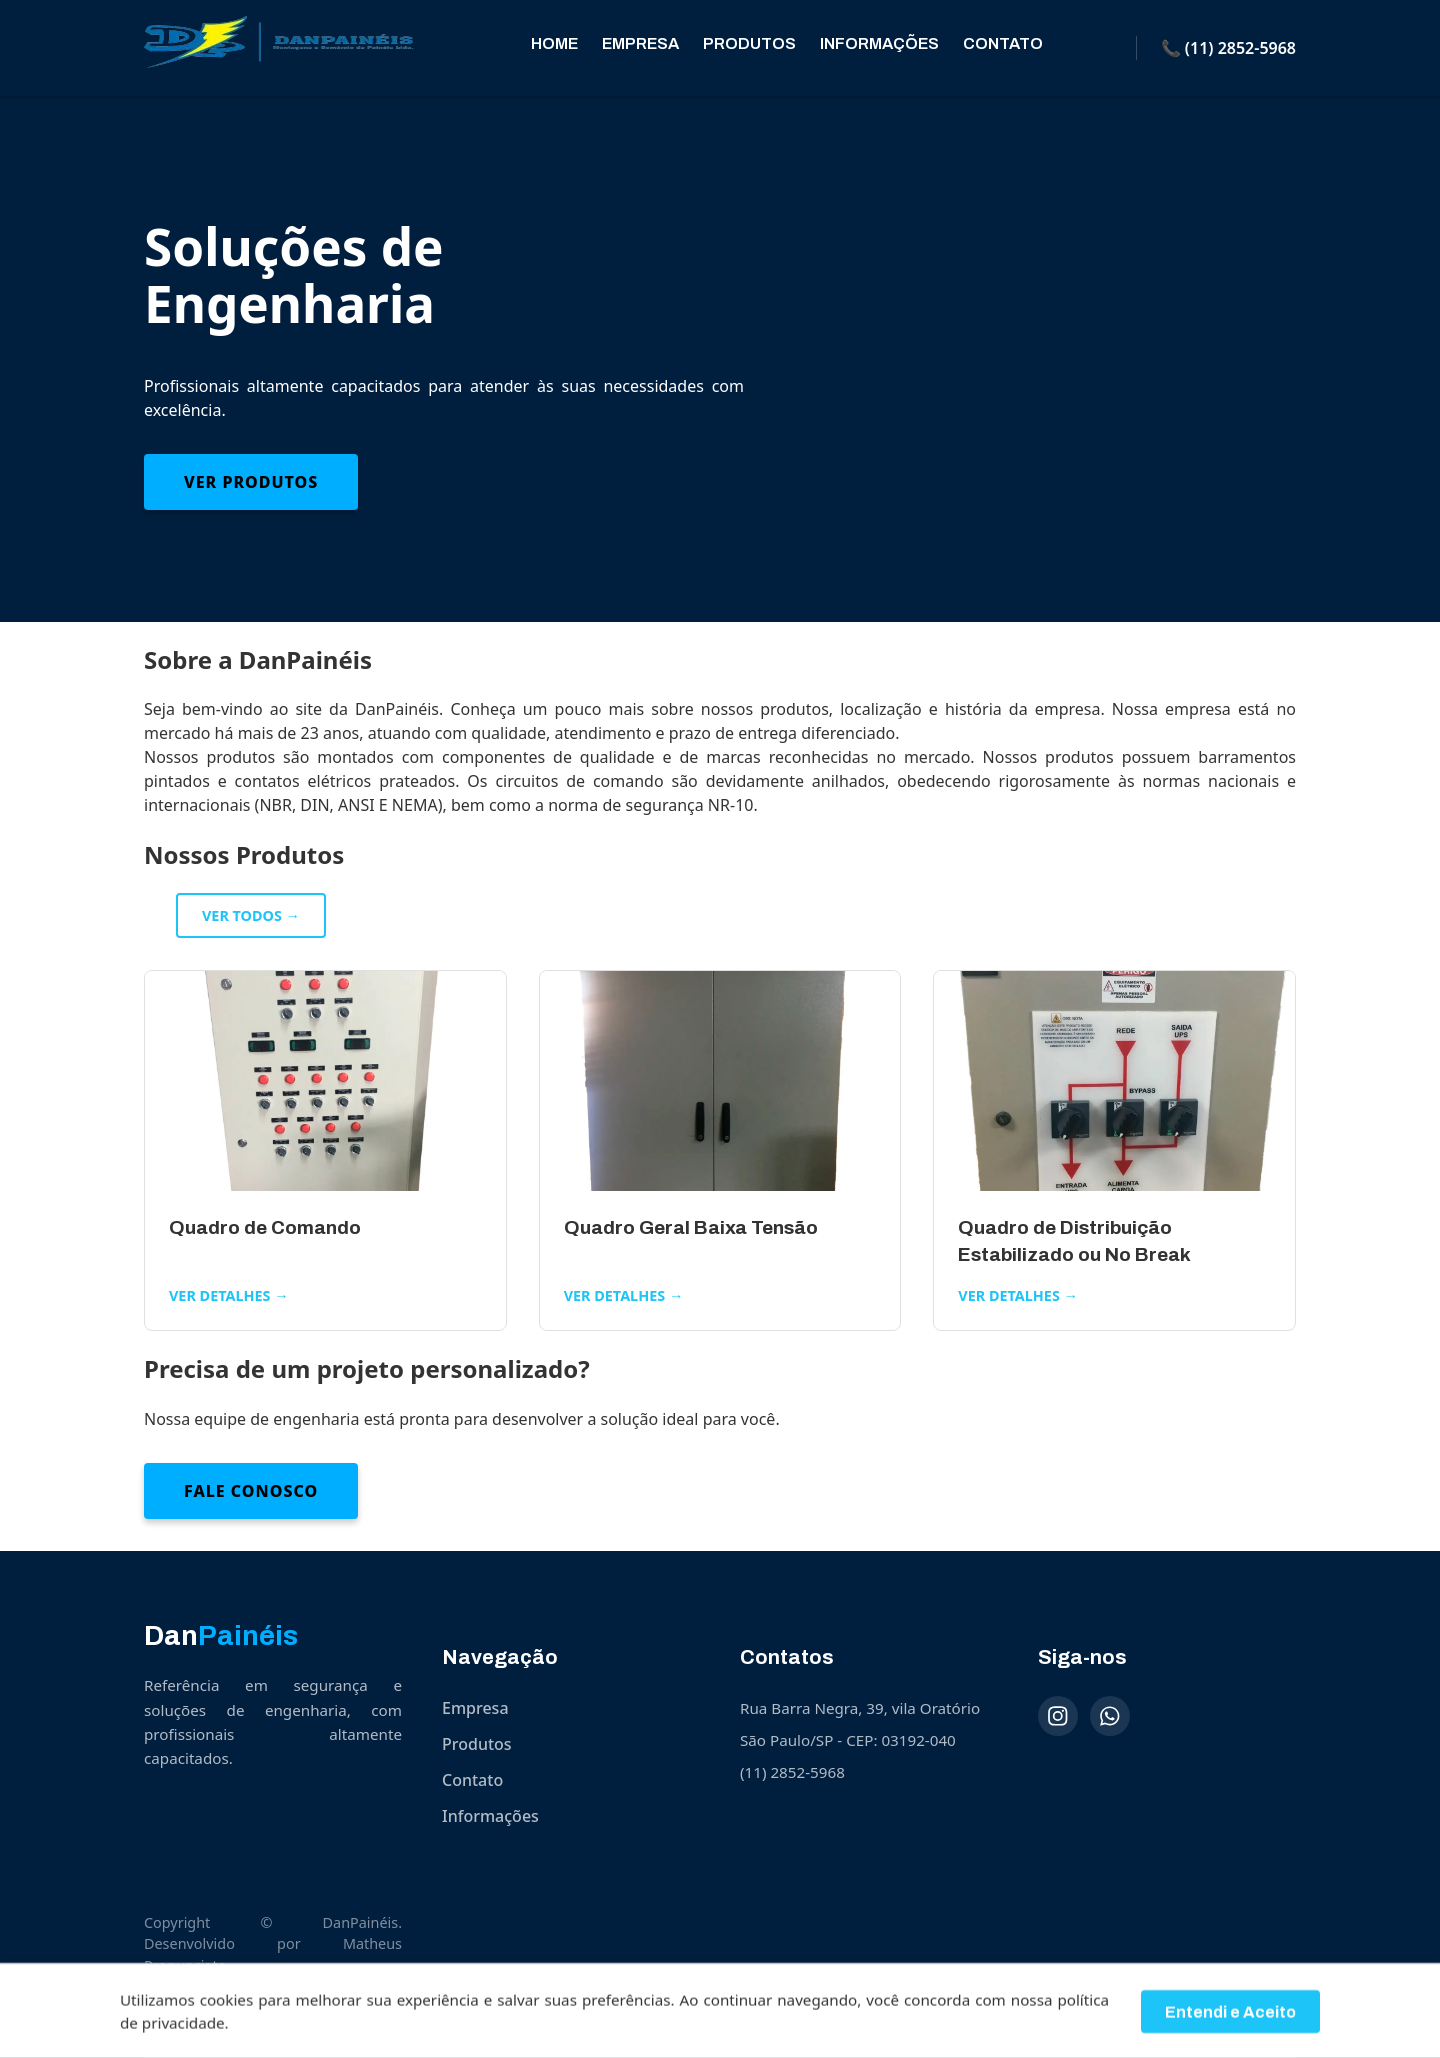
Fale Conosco (251, 1491)
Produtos (749, 43)
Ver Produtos (251, 482)
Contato (1003, 43)
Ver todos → (251, 915)
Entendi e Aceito (1230, 2019)
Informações (879, 43)
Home (554, 43)
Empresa (640, 43)
